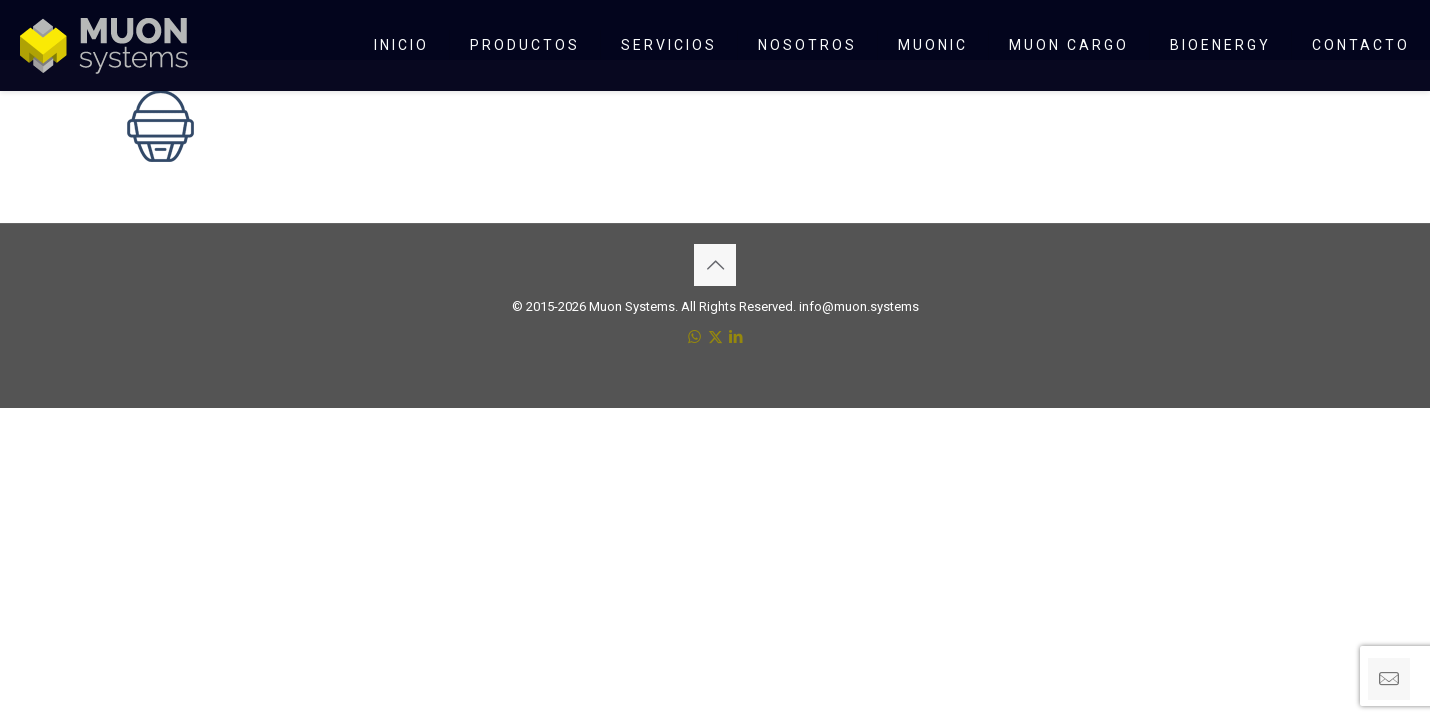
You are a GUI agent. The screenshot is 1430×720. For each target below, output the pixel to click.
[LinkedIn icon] (736, 337)
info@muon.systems (859, 306)
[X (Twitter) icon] (715, 337)
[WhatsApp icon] (694, 337)
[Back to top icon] (715, 265)
